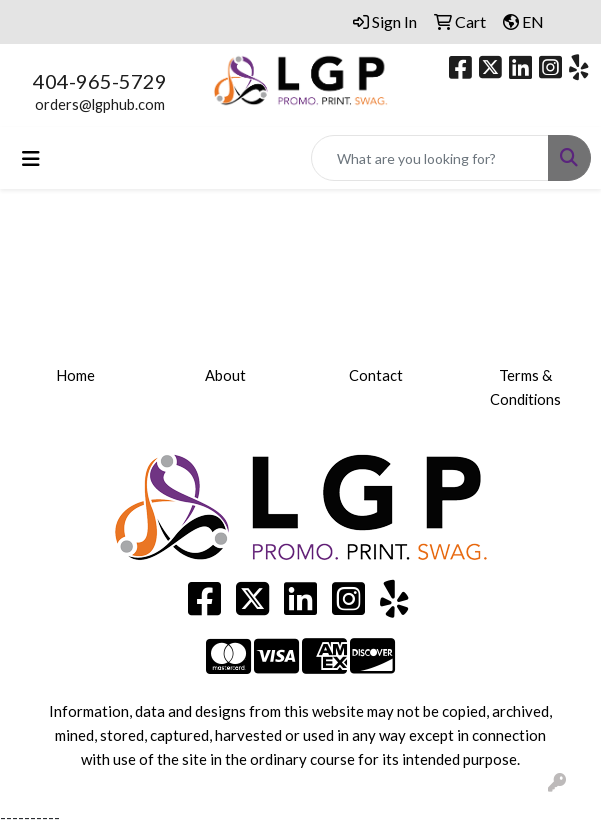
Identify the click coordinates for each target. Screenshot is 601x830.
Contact (376, 375)
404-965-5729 (100, 81)
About (225, 375)
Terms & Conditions (525, 387)
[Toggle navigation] (31, 158)
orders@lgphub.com (100, 104)
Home (75, 375)
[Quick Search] (430, 158)
